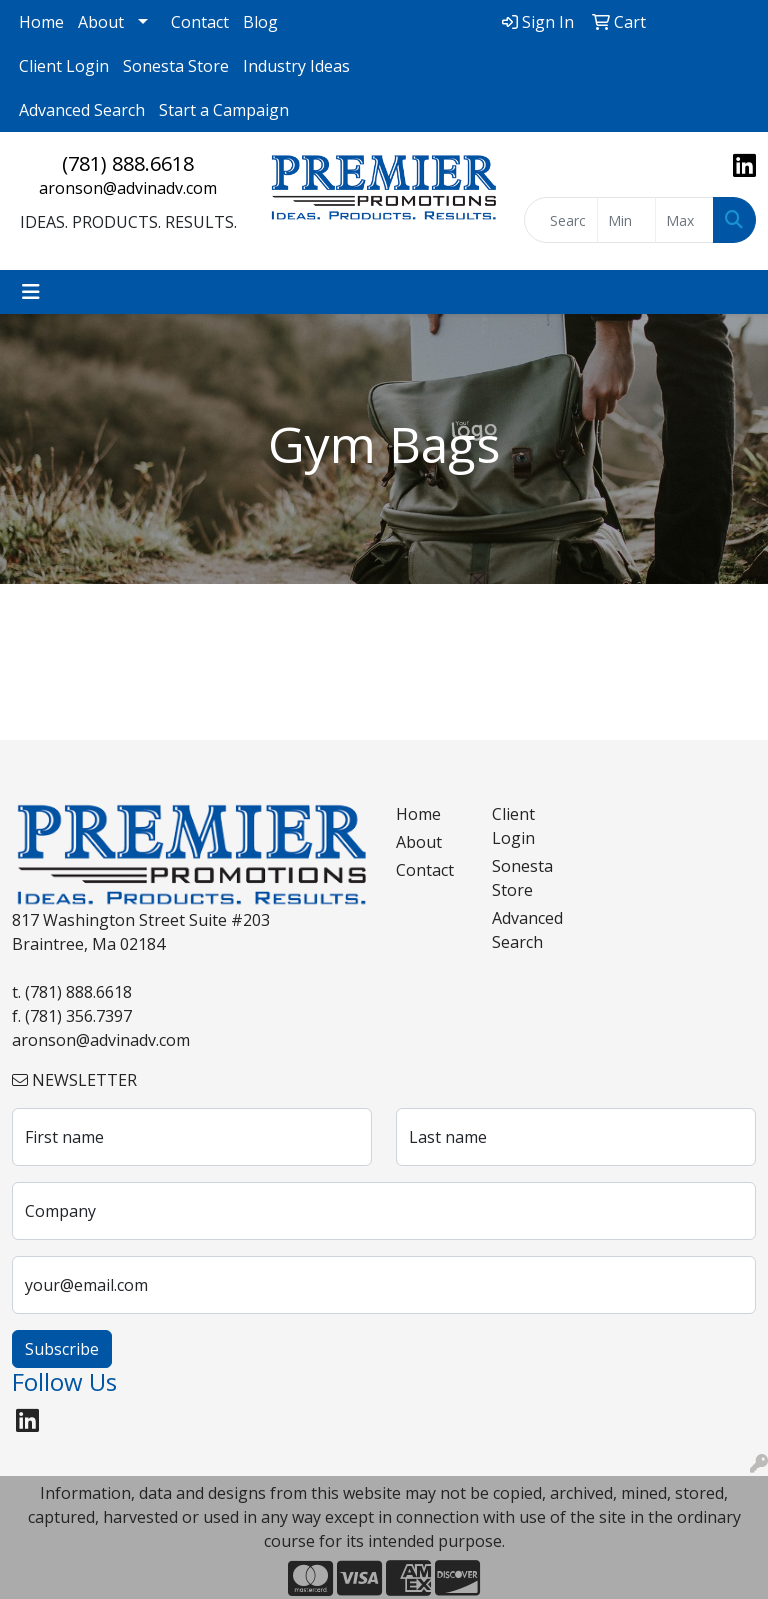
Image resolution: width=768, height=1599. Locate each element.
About (101, 22)
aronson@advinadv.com (128, 188)
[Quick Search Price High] (684, 220)
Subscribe (62, 1349)
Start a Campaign (224, 110)
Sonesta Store (176, 66)
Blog (260, 22)
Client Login (64, 66)
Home (41, 22)
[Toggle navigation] (31, 292)
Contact (200, 22)
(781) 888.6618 (128, 163)
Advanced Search (82, 110)
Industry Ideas (296, 66)
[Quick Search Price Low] (626, 220)
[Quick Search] (561, 220)
